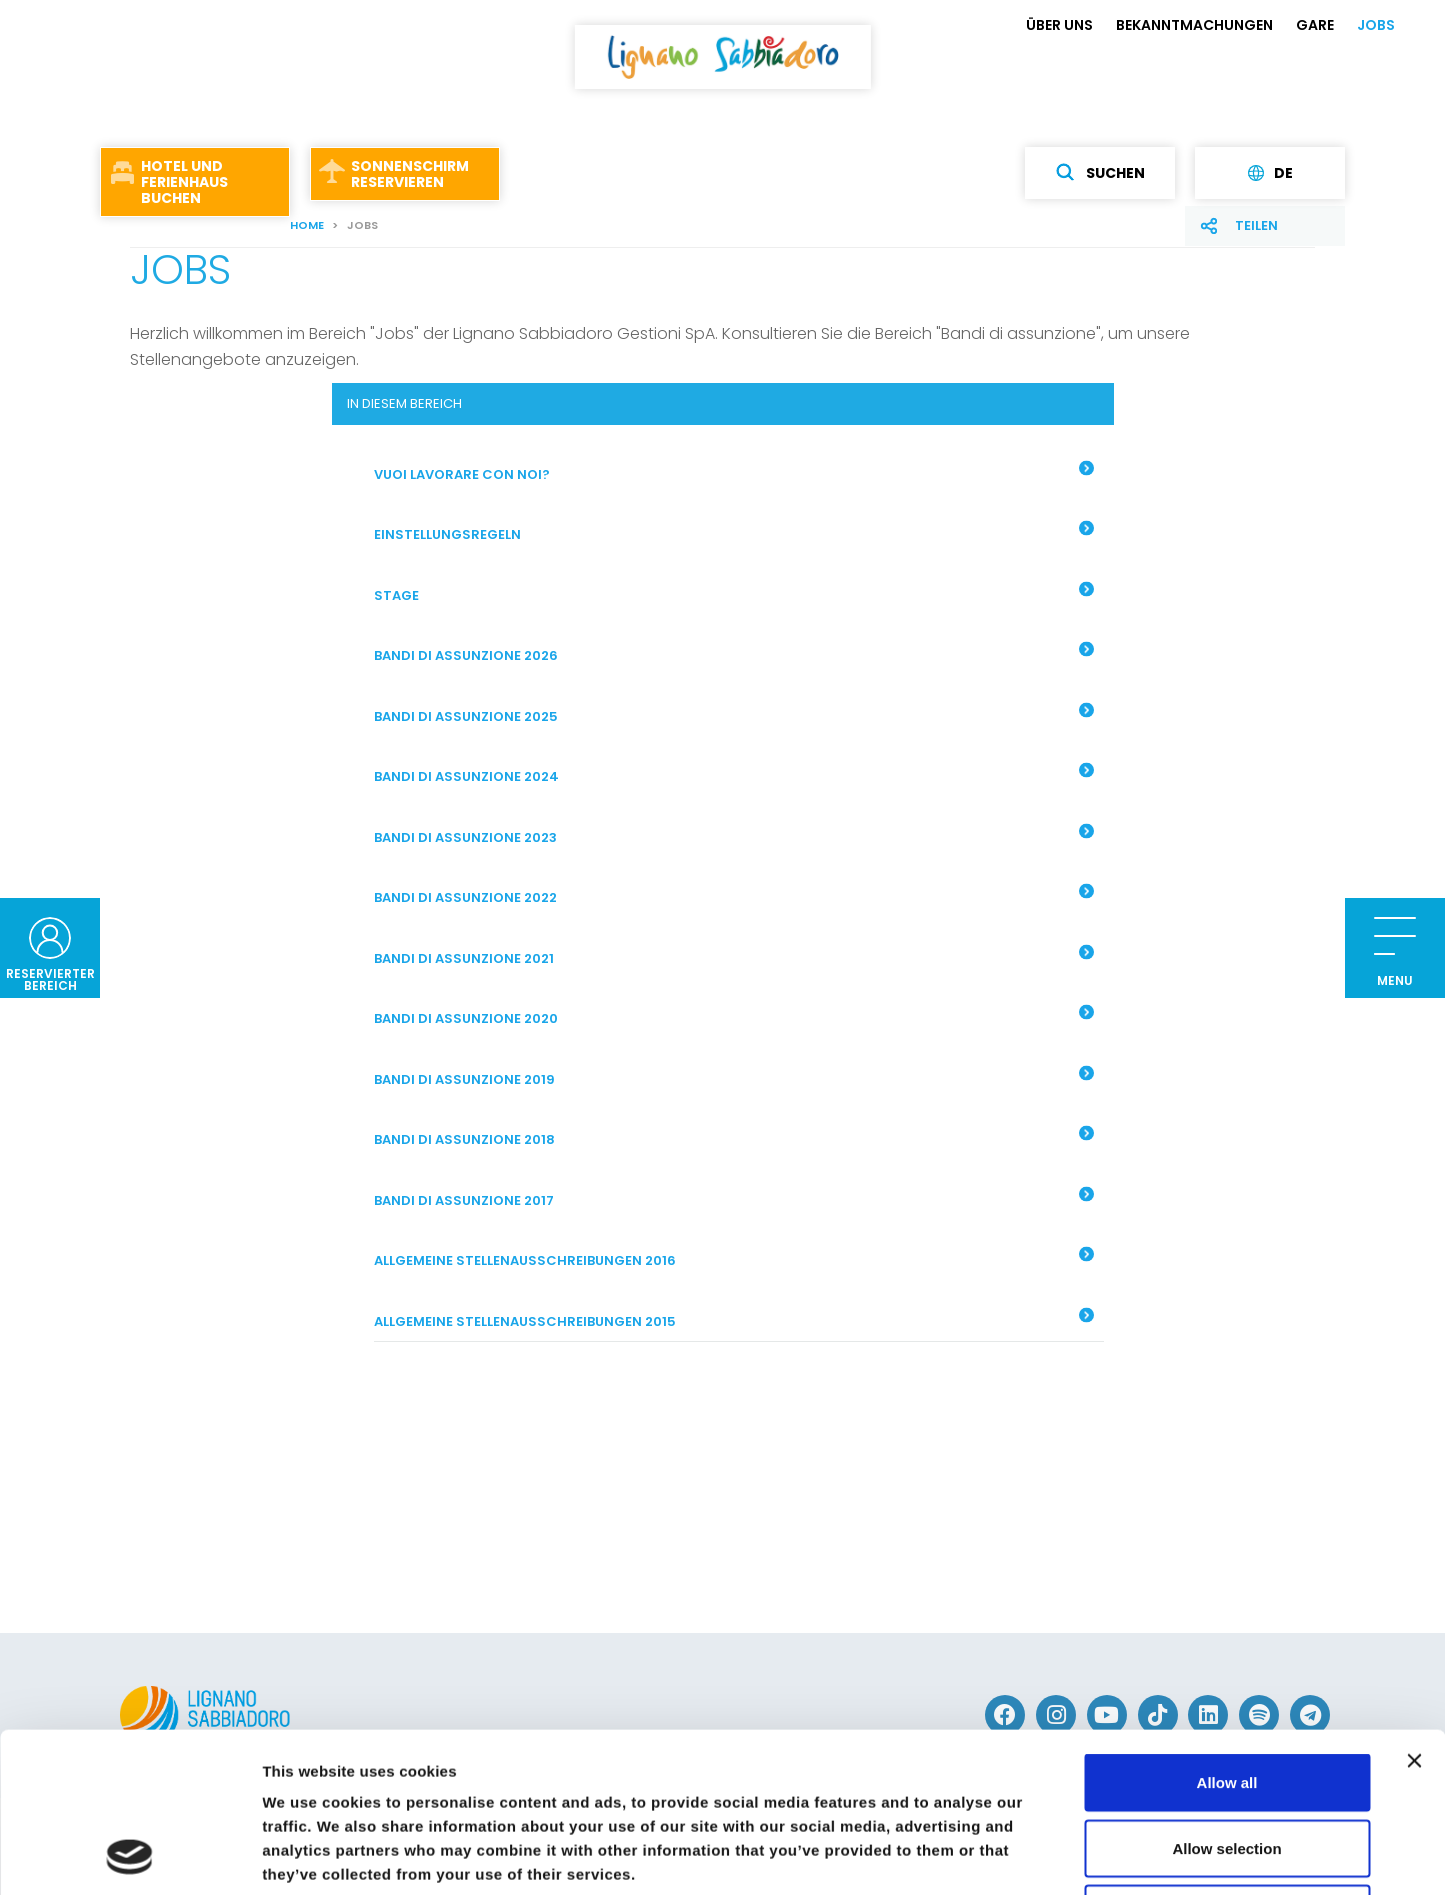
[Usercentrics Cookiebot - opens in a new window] (129, 1856)
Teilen (1256, 225)
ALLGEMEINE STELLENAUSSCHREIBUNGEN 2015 (734, 1319)
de (1270, 173)
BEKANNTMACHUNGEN (1194, 25)
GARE (1315, 25)
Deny (1227, 1763)
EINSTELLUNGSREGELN (734, 533)
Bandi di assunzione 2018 (734, 1138)
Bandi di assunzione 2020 (734, 1017)
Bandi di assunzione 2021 (734, 956)
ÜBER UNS (1059, 25)
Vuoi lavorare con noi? (734, 472)
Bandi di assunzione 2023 (734, 835)
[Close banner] (1414, 1611)
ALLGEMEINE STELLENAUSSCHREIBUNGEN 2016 (734, 1259)
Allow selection (1226, 1698)
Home (307, 225)
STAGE (734, 593)
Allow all (1227, 1632)
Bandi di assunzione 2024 (734, 775)
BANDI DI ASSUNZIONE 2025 (734, 714)
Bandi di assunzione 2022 (734, 896)
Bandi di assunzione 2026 (734, 654)
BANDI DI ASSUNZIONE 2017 (734, 1198)
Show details (1049, 1855)
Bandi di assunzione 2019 (734, 1077)
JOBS (1376, 25)
